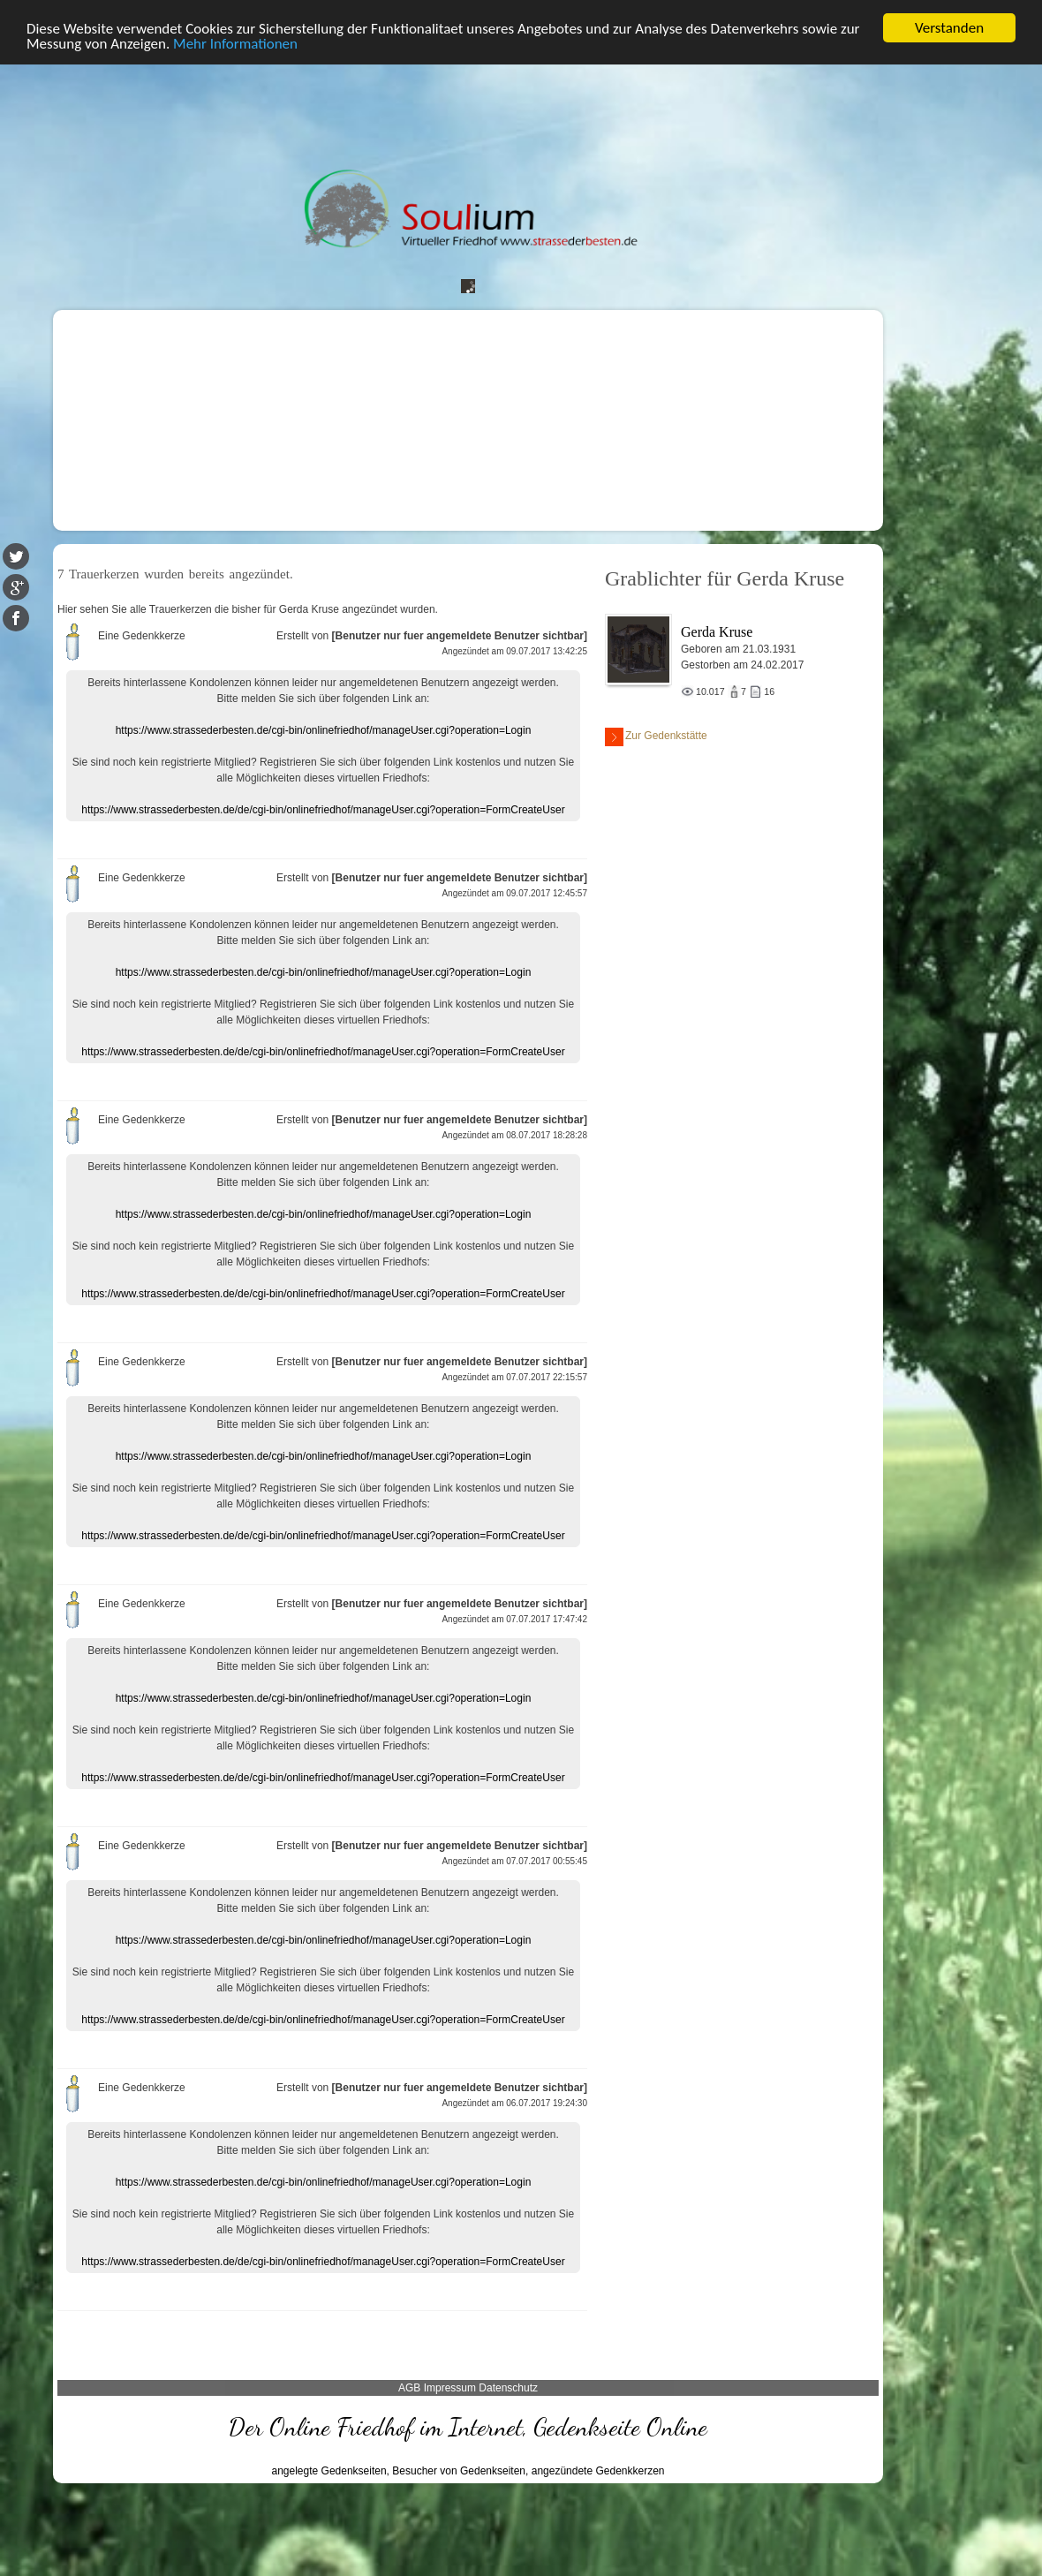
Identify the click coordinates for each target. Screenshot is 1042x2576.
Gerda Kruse (716, 631)
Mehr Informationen (235, 43)
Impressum (450, 2388)
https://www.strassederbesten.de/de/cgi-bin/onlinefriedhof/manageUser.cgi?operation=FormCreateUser (322, 810)
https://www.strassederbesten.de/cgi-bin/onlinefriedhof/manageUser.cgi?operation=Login (324, 730)
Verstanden (949, 28)
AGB (409, 2388)
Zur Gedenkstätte (656, 737)
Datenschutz (508, 2388)
